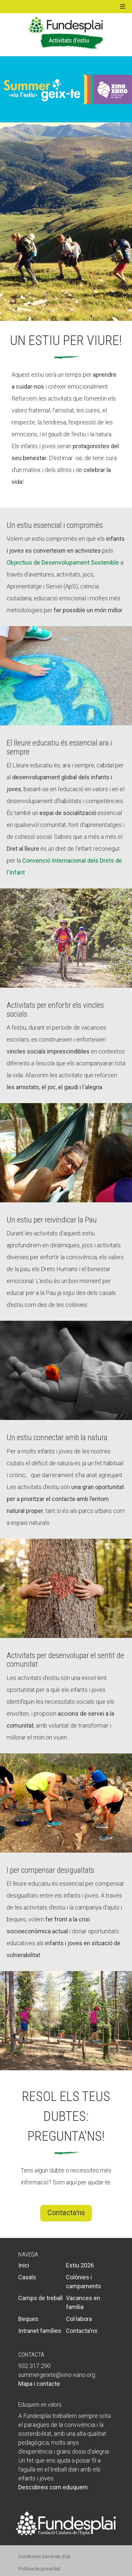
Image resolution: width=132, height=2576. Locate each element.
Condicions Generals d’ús (44, 2556)
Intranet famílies (39, 2330)
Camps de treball (40, 2298)
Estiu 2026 (80, 2265)
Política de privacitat (39, 2568)
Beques (28, 2318)
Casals (27, 2277)
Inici (23, 2265)
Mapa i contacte (39, 2383)
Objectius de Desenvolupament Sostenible (63, 562)
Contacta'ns (66, 2213)
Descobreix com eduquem (53, 2487)
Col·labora (79, 2318)
